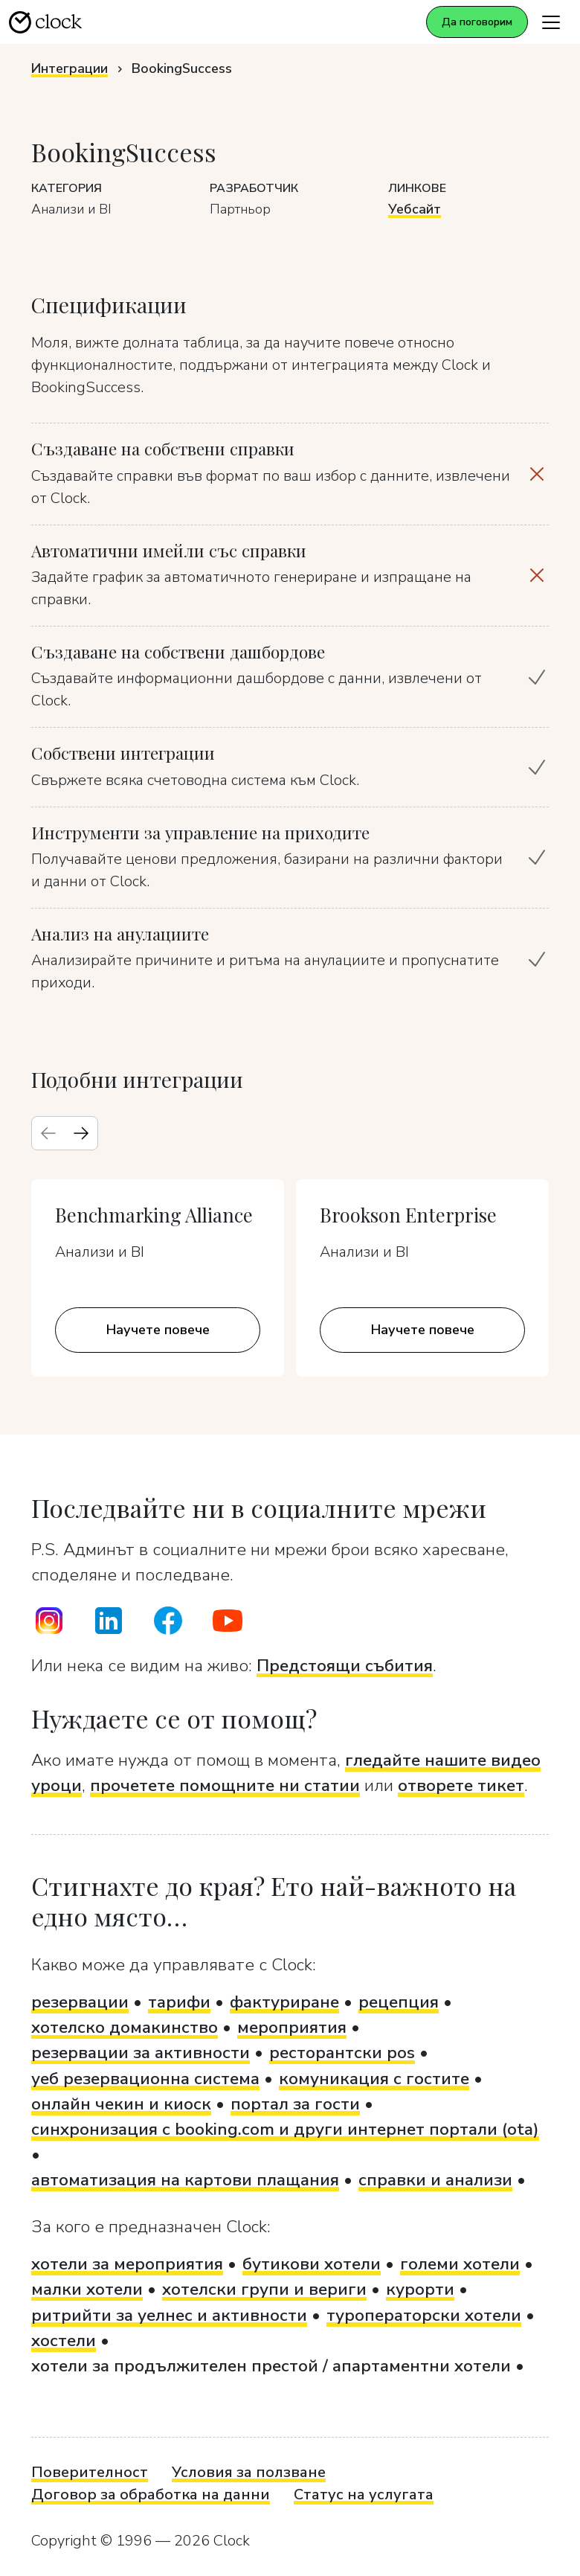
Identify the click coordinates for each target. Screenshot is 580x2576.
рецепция (398, 2001)
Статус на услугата (364, 2494)
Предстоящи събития (345, 1665)
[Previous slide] (48, 1133)
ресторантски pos (342, 2052)
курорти (420, 2289)
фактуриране (284, 2001)
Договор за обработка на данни (150, 2494)
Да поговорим (477, 22)
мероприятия (292, 2027)
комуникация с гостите (374, 2078)
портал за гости (295, 2103)
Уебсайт (414, 209)
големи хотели (460, 2263)
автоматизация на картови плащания (185, 2179)
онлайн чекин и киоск (121, 2103)
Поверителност (89, 2472)
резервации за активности (140, 2052)
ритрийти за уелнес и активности (169, 2315)
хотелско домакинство (124, 2027)
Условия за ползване (249, 2472)
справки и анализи (435, 2179)
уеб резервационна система (145, 2078)
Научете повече (158, 1330)
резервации (80, 2001)
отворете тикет (461, 1785)
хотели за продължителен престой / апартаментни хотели (271, 2365)
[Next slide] (81, 1133)
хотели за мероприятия (127, 2263)
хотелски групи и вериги (264, 2289)
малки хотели (87, 2289)
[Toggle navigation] (551, 22)
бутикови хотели (311, 2263)
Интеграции (69, 68)
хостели (63, 2340)
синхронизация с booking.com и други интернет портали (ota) (285, 2129)
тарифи (179, 2001)
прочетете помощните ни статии (225, 1785)
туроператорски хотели (423, 2315)
